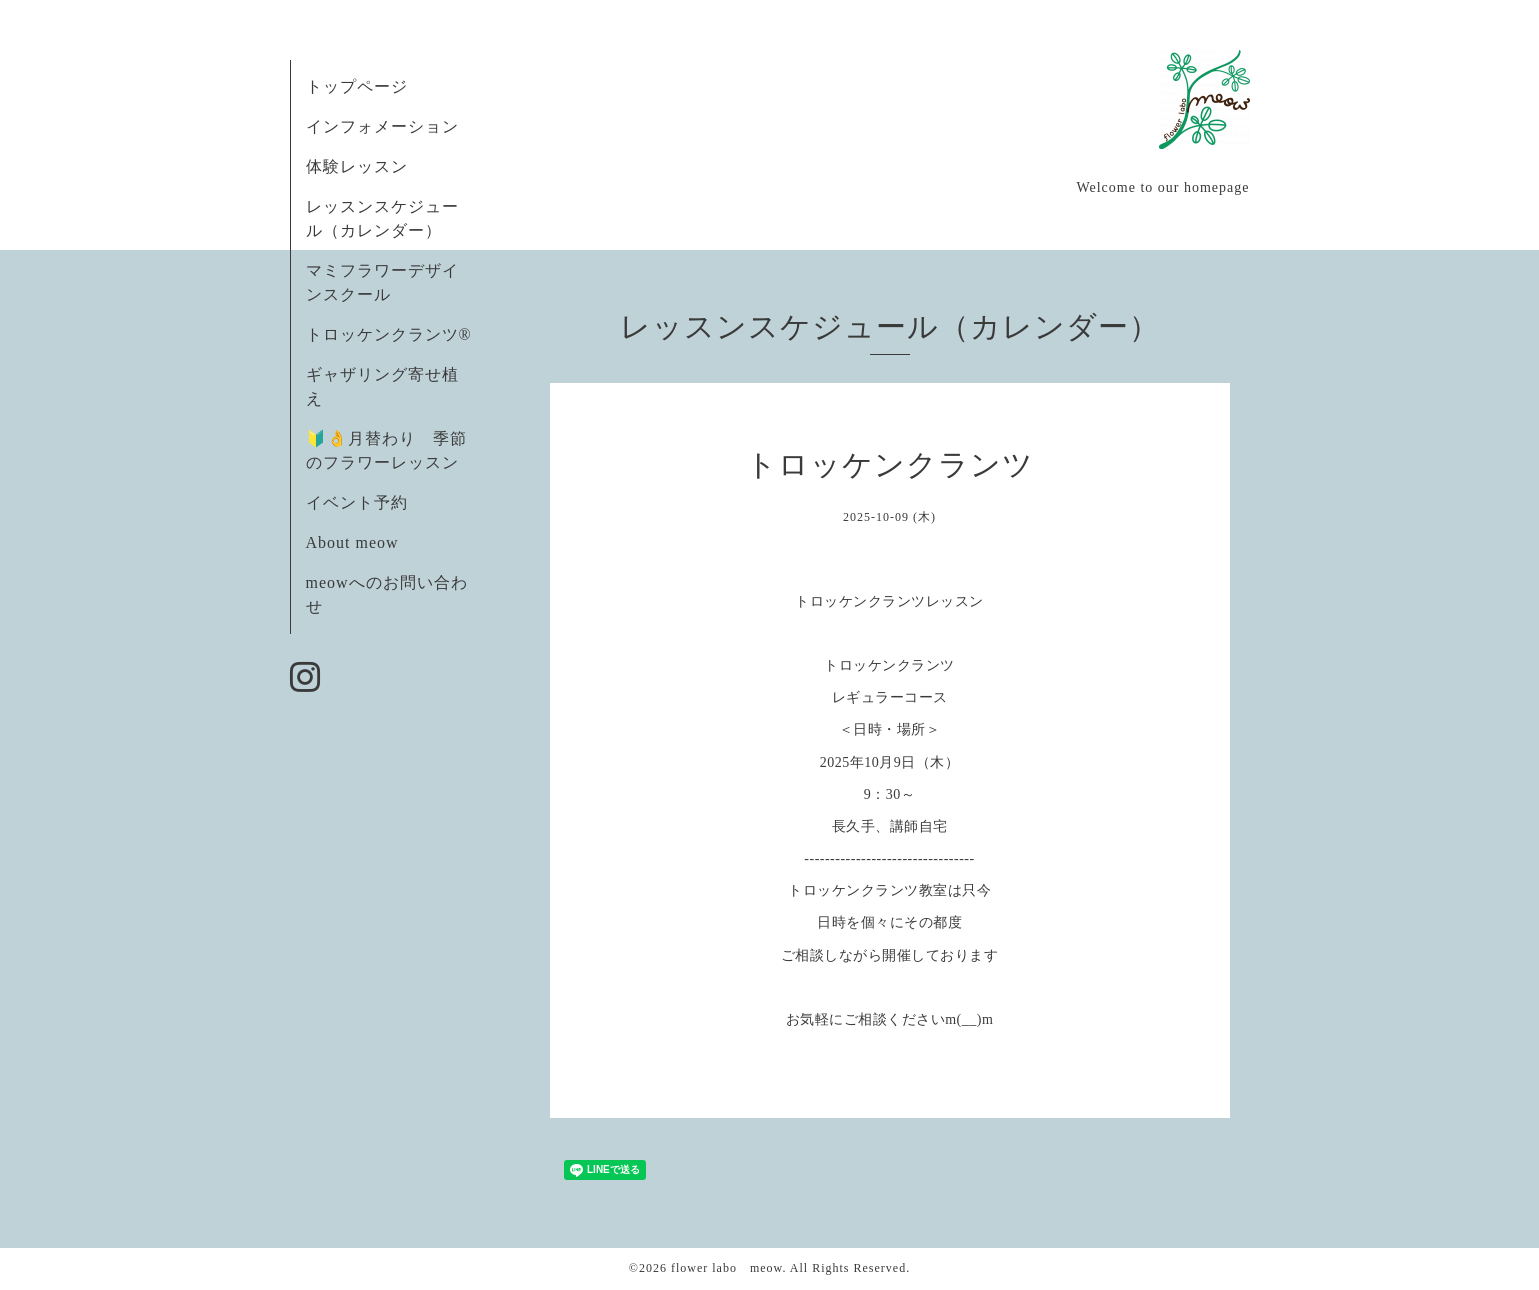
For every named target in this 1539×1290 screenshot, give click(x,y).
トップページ (357, 86)
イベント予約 (357, 502)
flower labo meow (727, 1268)
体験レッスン (357, 166)
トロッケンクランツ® (389, 334)
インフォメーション (382, 126)
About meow (352, 542)
